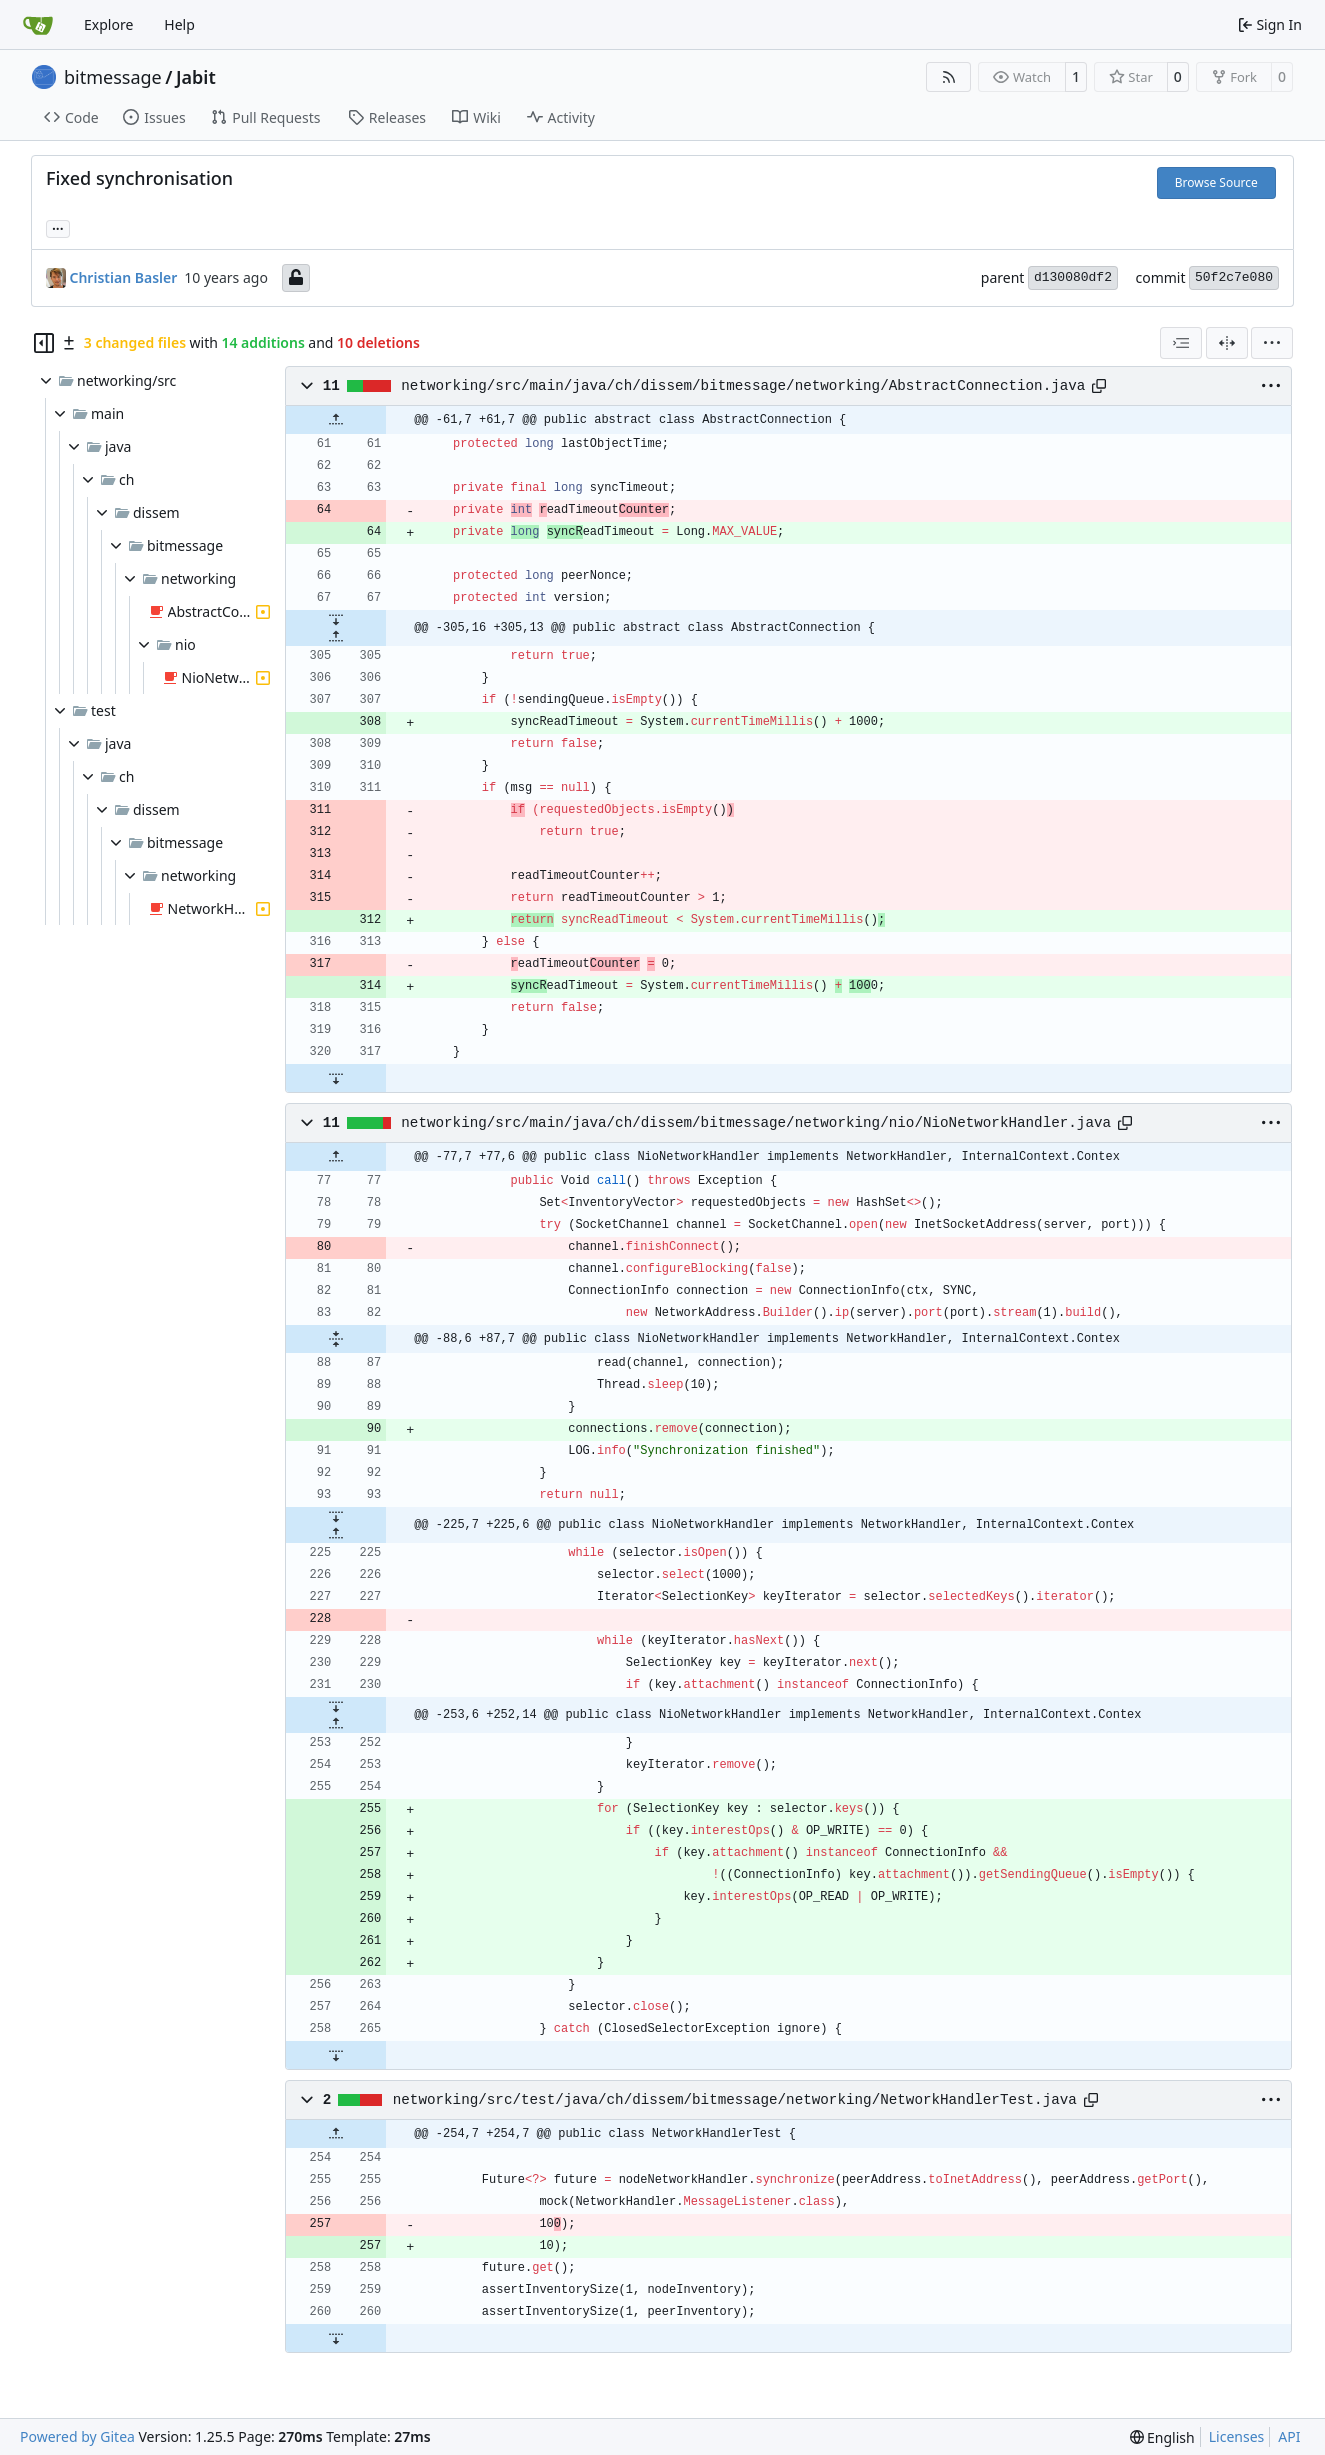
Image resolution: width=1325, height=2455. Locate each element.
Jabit (196, 77)
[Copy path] (1099, 386)
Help (179, 24)
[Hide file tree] (44, 343)
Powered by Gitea (77, 2436)
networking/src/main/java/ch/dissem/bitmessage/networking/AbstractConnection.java (743, 386)
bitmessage (113, 77)
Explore (108, 24)
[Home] (38, 25)
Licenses (1237, 2436)
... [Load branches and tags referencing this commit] (58, 227)
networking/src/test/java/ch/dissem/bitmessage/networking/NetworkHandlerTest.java (735, 2100)
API (1289, 2436)
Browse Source (1216, 182)
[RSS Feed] (949, 77)
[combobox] (1181, 343)
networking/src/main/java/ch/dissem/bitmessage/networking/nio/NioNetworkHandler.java (756, 1123)
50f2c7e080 (1234, 277)
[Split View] (1227, 343)
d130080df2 (1073, 277)
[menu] (1272, 343)
